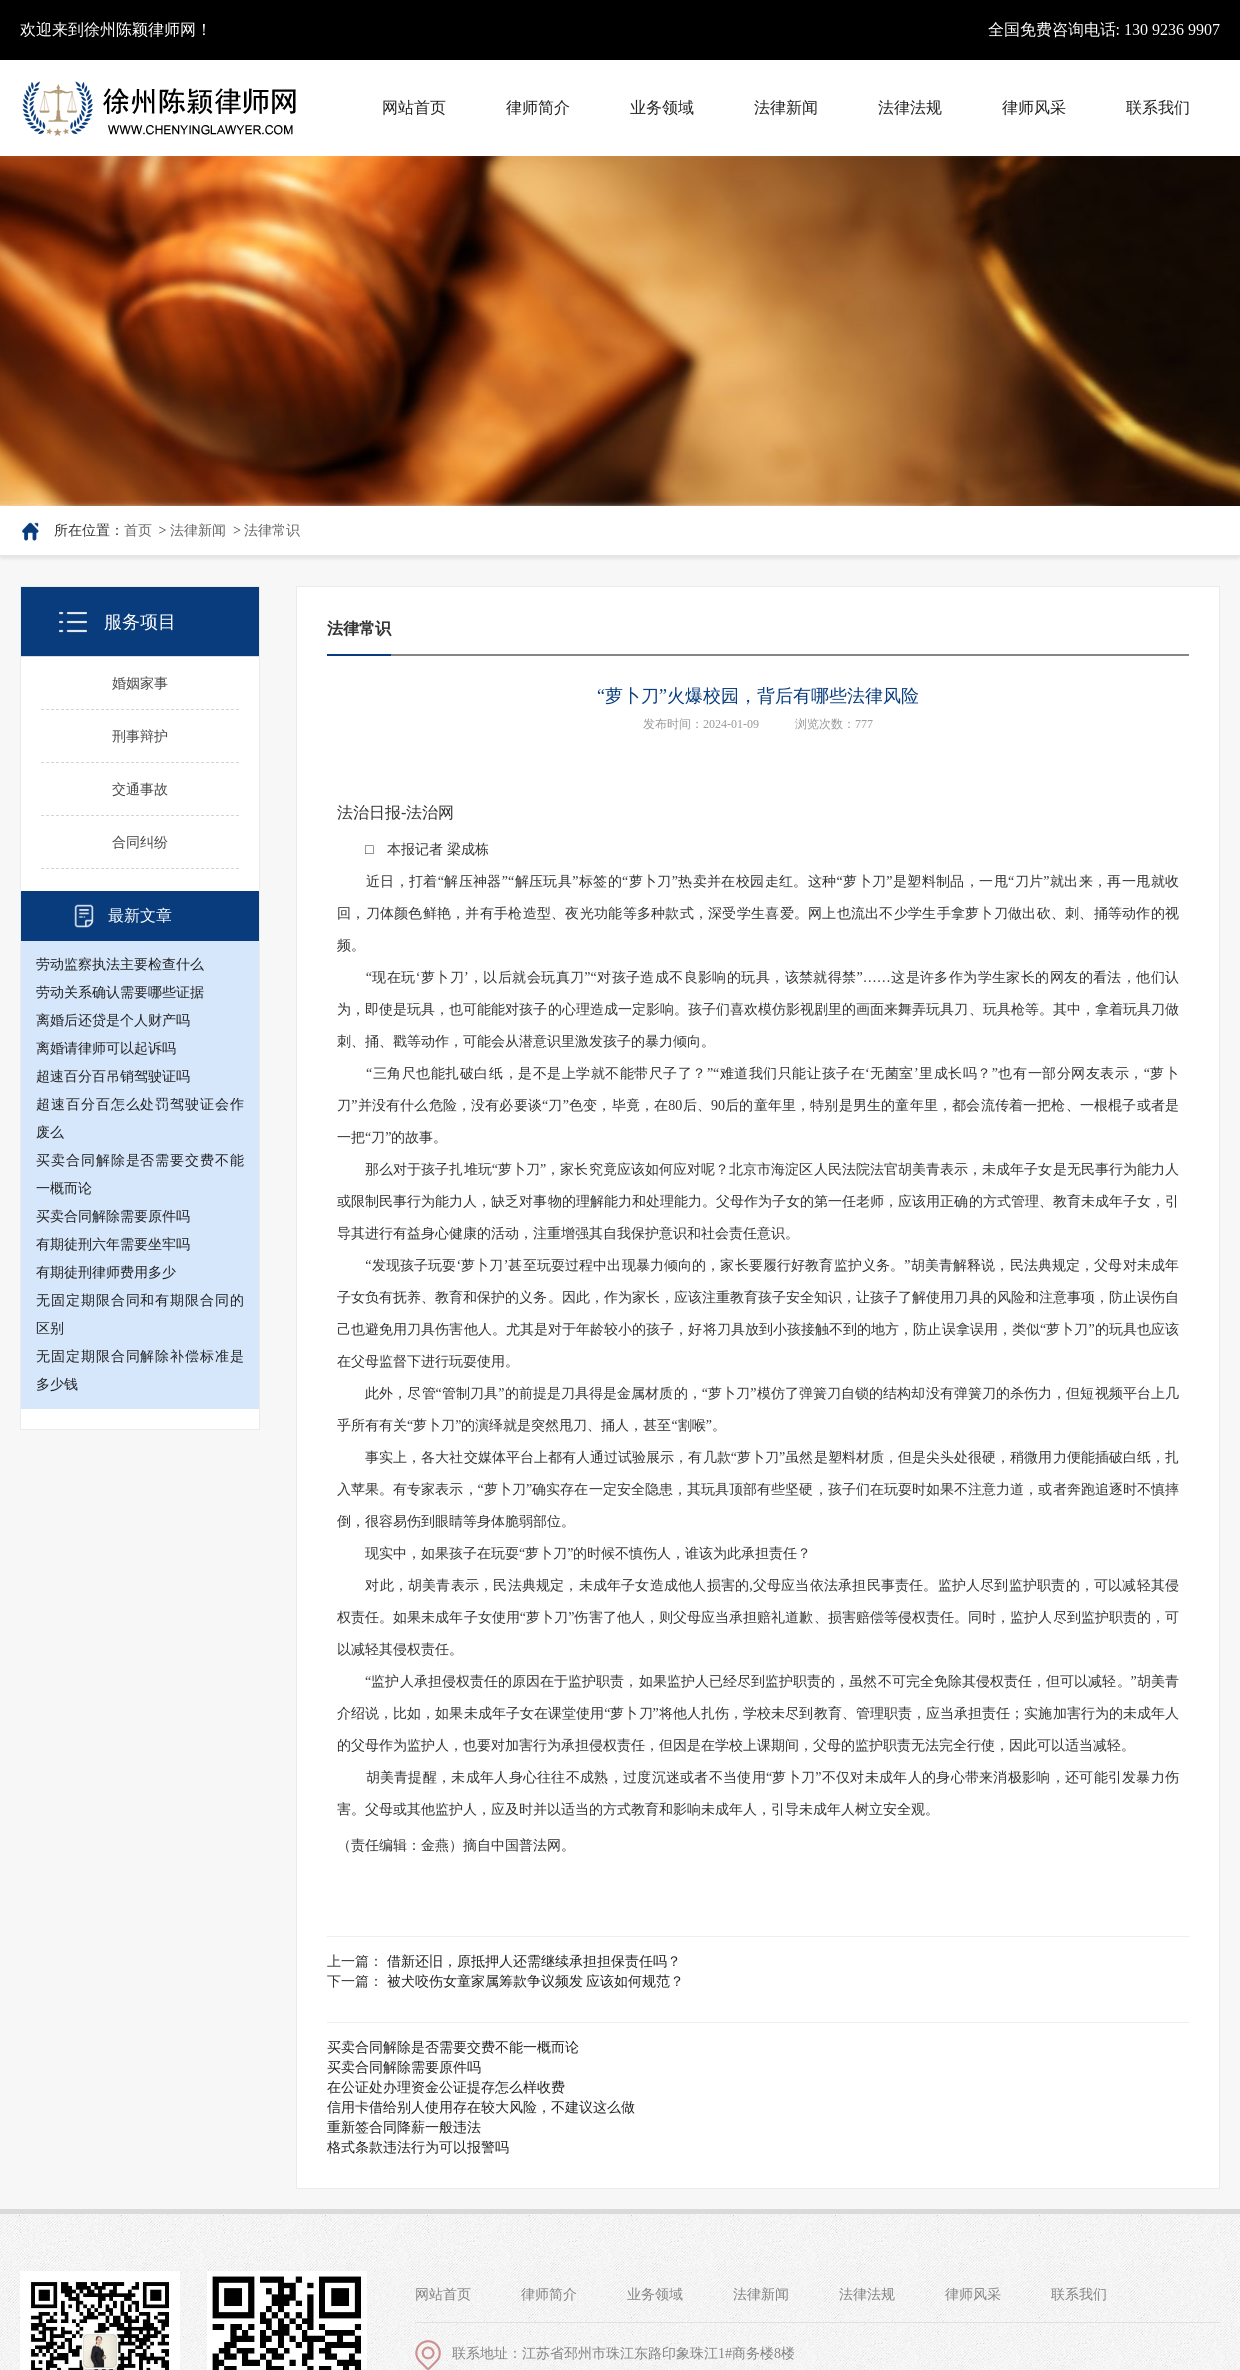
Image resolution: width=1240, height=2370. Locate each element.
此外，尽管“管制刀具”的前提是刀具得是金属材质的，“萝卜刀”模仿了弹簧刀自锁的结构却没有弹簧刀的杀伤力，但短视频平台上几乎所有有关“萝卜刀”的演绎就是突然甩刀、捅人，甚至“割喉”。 (758, 1409)
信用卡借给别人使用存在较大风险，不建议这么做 (481, 2107)
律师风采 (973, 2294)
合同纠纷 (140, 842)
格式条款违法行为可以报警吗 (418, 2147)
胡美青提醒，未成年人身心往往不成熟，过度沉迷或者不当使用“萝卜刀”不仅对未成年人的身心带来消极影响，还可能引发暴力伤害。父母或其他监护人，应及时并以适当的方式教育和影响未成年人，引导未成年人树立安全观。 (758, 1793)
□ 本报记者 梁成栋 (413, 849)
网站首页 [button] (414, 107)
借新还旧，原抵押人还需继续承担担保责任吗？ (534, 1961)
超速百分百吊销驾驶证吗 (113, 1076)
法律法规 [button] (910, 107)
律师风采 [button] (1034, 107)
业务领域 (655, 2294)
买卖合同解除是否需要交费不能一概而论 (453, 2047)
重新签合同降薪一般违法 (404, 2127)
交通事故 (140, 789)
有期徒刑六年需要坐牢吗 (113, 1244)
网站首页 (443, 2294)
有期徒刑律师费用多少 (106, 1272)
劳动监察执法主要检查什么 (120, 964)
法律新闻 (198, 530)
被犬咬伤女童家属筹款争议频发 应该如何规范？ (536, 1981)
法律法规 (867, 2294)
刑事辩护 (140, 736)
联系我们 (1079, 2294)
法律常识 (272, 530)
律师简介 (549, 2294)
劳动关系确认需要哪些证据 (120, 992)
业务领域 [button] (662, 107)
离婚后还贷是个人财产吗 (113, 1020)
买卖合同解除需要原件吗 (113, 1216)
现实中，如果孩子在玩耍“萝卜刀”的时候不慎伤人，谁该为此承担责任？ (574, 1553)
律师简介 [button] (538, 107)
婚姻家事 (140, 683)
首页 (138, 530)
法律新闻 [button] (786, 107)
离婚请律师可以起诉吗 (106, 1048)
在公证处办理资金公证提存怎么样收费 (446, 2087)
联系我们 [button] (1158, 107)
